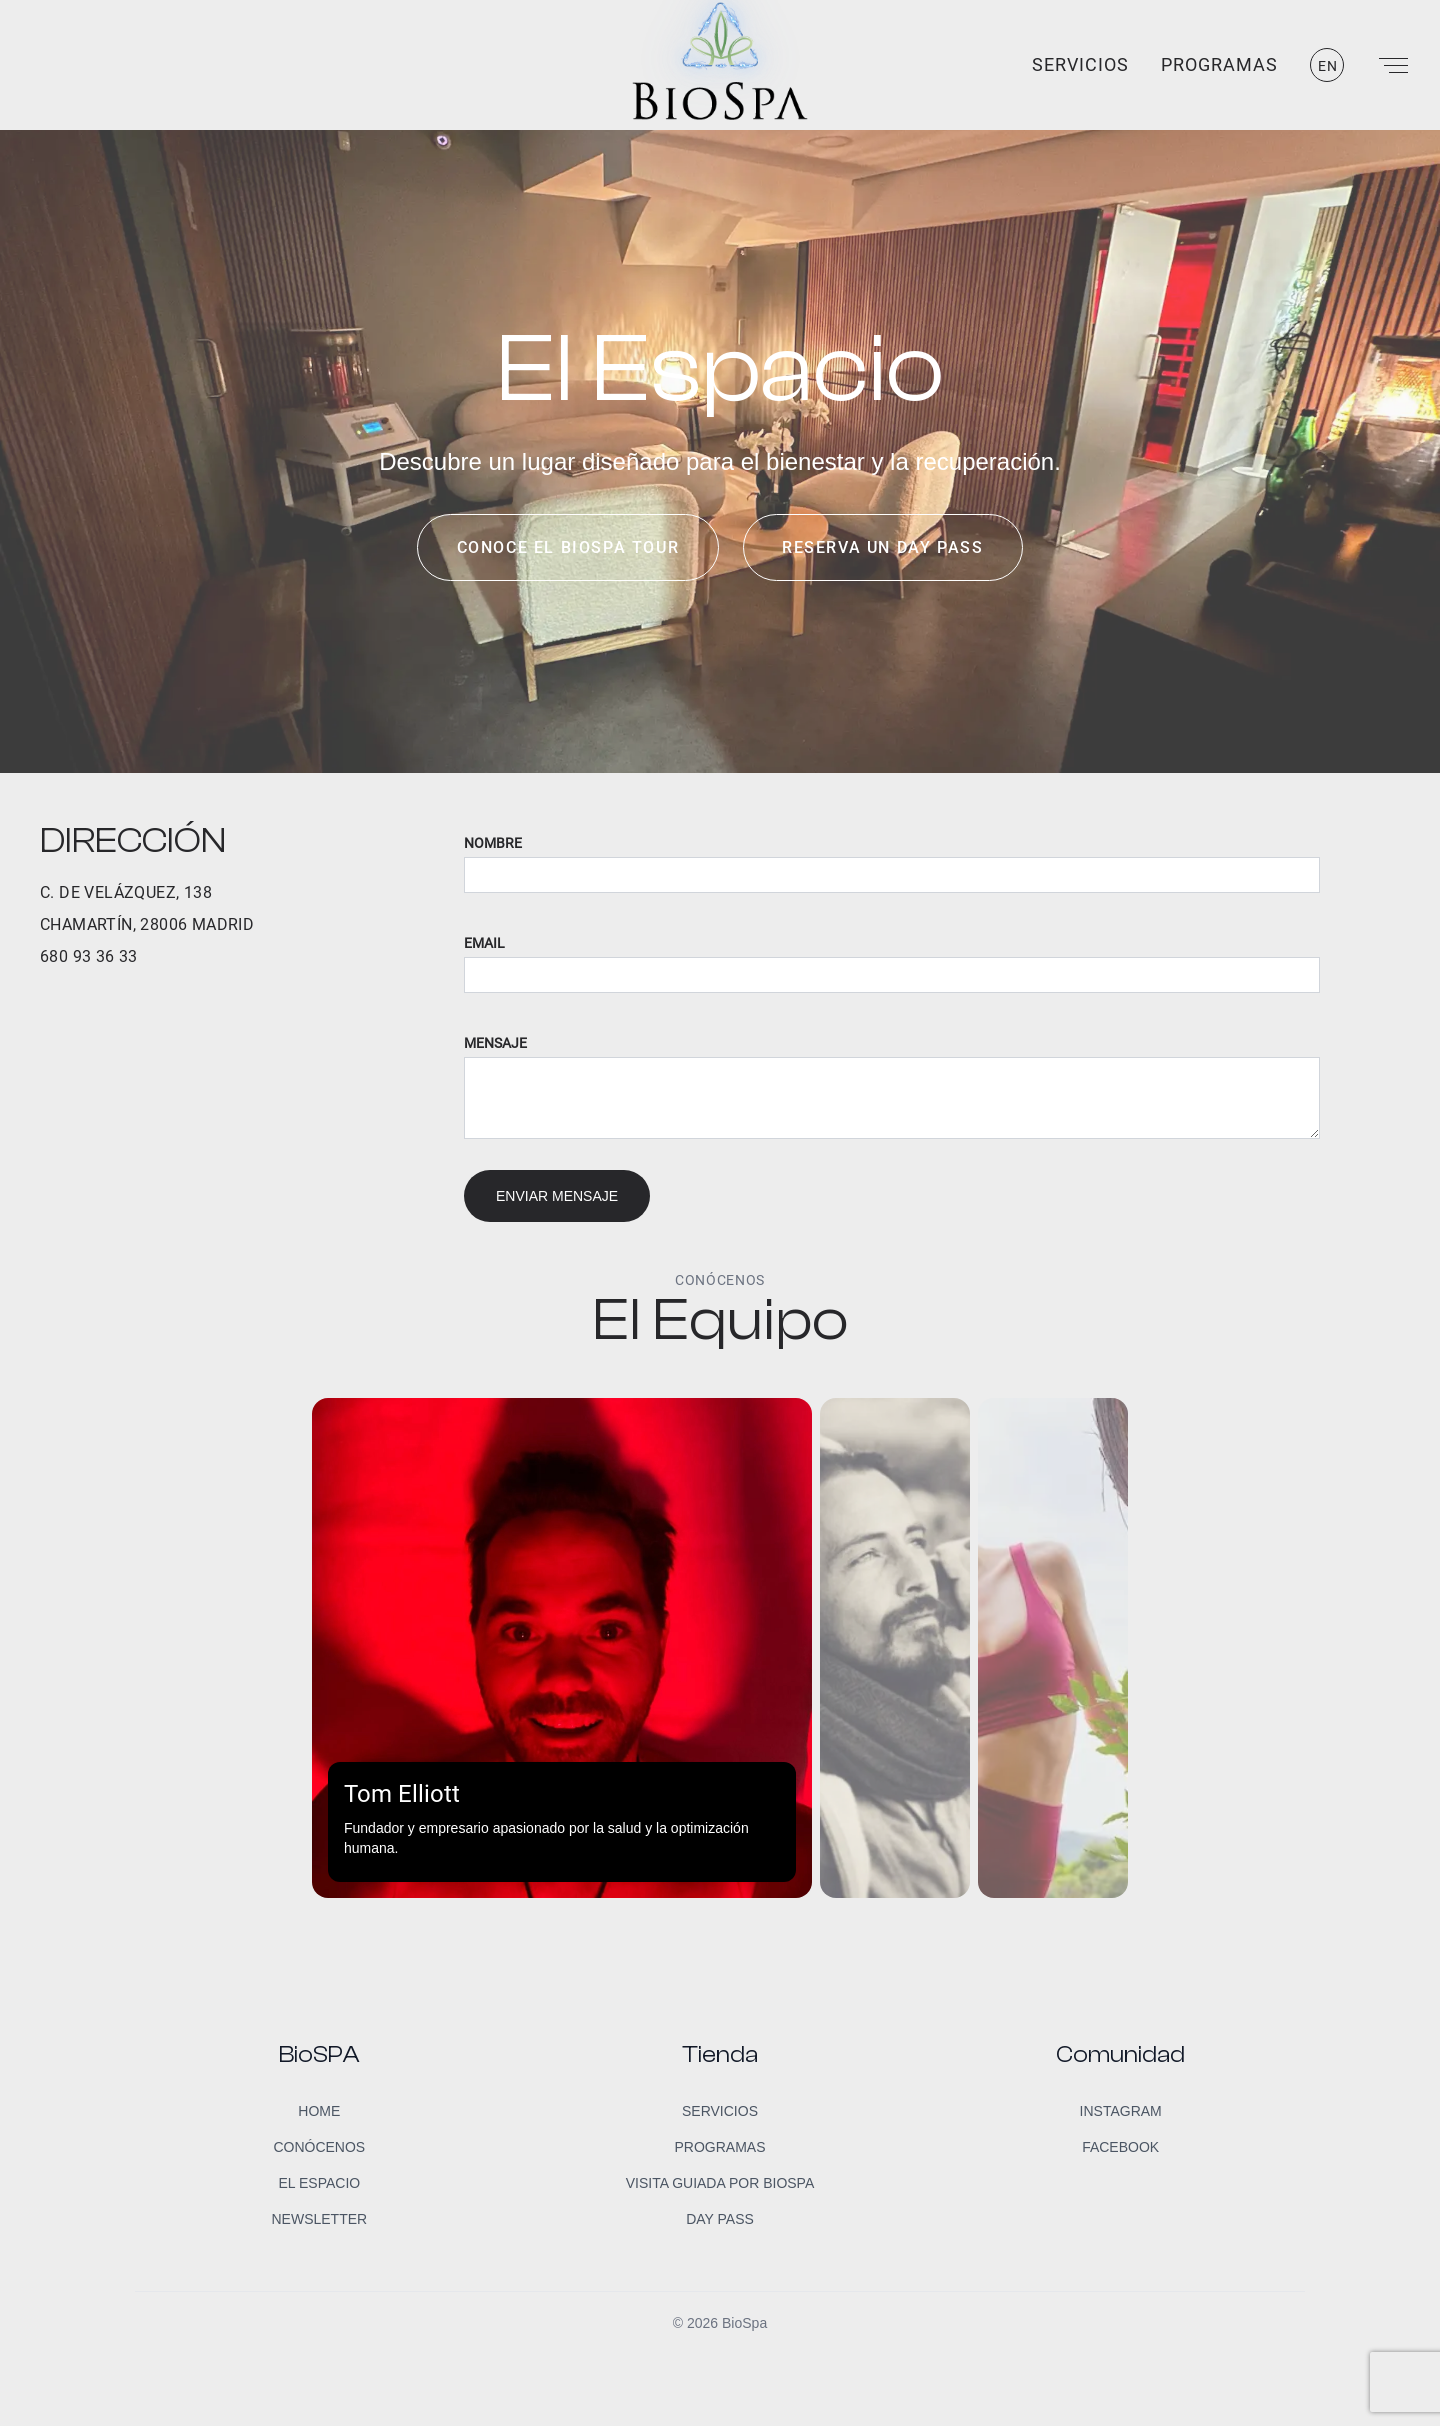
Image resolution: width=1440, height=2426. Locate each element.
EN (1328, 66)
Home (319, 2111)
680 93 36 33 (89, 956)
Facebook (1120, 2147)
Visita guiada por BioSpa (720, 2183)
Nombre (493, 843)
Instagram (1121, 2111)
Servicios (1080, 65)
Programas (1219, 65)
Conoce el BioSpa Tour (568, 547)
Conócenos (319, 2147)
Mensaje (495, 1043)
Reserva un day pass (882, 547)
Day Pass (720, 2219)
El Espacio (319, 2183)
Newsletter (319, 2219)
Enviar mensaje (557, 1196)
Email (484, 943)
